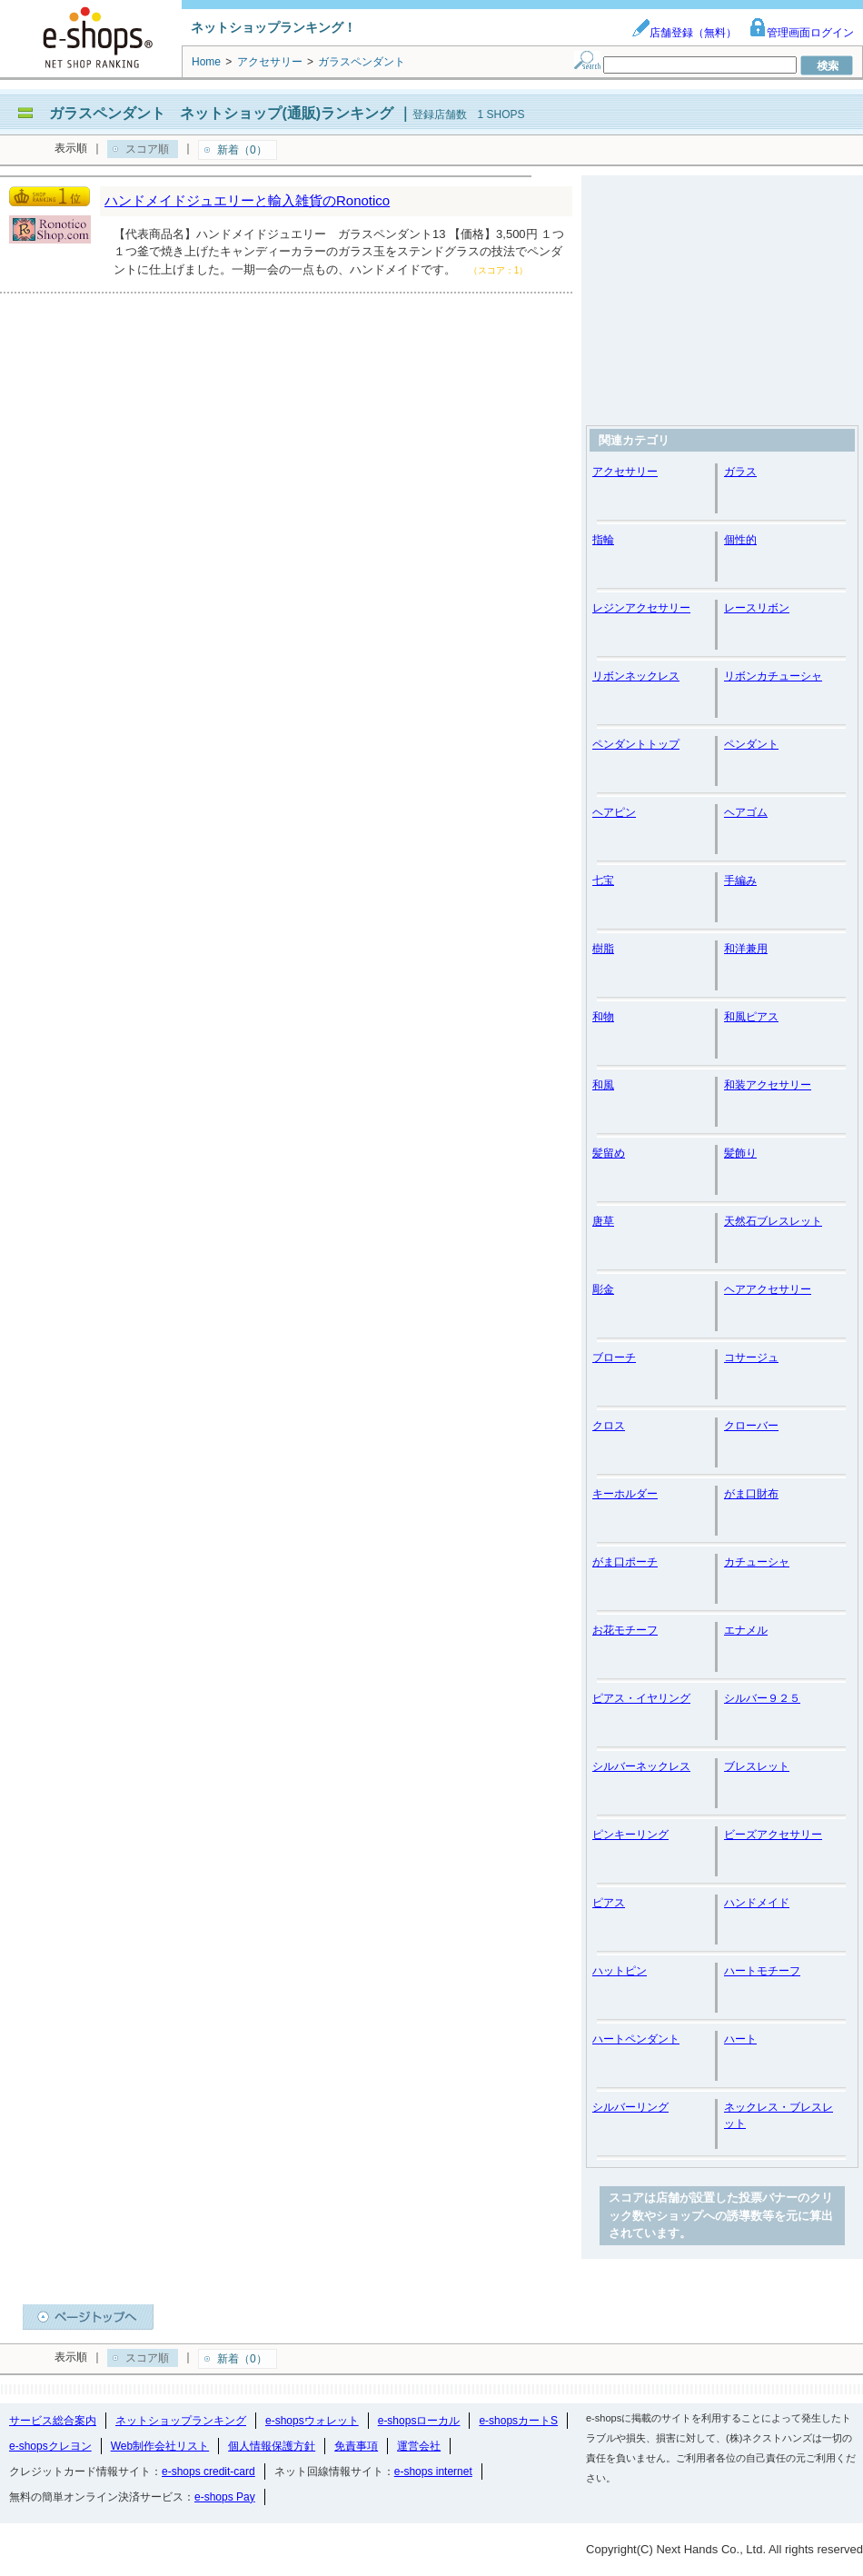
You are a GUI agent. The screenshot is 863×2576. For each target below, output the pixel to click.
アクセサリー (625, 471)
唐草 (603, 1221)
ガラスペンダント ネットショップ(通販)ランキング (221, 113)
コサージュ (751, 1357)
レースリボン (756, 608)
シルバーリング (630, 2107)
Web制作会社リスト (160, 2446)
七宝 (603, 880)
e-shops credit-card (208, 2471)
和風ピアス (751, 1016)
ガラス (740, 471)
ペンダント (751, 744)
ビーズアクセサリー (773, 1834)
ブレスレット (756, 1766)
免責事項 (356, 2446)
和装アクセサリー (767, 1085)
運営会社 (419, 2446)
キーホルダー (625, 1493)
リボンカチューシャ (773, 676)
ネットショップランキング (180, 2420)
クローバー (751, 1425)
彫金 (603, 1289)
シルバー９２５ (762, 1698)
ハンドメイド (756, 1902)
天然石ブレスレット (773, 1221)
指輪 (603, 539)
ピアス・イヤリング (641, 1698)
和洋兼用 (746, 948)
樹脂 (603, 948)
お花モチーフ (625, 1630)
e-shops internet (433, 2471)
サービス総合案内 (52, 2420)
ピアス (608, 1902)
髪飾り (740, 1153)
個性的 (740, 539)
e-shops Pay (224, 2497)
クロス (608, 1425)
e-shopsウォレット (312, 2420)
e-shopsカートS (518, 2420)
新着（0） (242, 150)
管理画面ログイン (801, 32)
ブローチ (614, 1357)
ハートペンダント (635, 2039)
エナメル (746, 1630)
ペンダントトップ (635, 744)
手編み (740, 880)
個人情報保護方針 (271, 2446)
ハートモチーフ (762, 1970)
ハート (740, 2039)
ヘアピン (614, 812)
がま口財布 (751, 1493)
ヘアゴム (746, 812)
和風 (603, 1085)
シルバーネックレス (641, 1766)
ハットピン (619, 1970)
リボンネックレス (635, 676)
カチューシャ (756, 1562)
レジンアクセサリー (641, 608)
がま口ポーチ (625, 1562)
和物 (603, 1016)
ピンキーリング (630, 1834)
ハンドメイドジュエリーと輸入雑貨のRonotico (247, 200)
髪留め (608, 1153)
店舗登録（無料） (684, 32)
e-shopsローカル (419, 2420)
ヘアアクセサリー (767, 1289)
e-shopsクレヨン (50, 2446)
